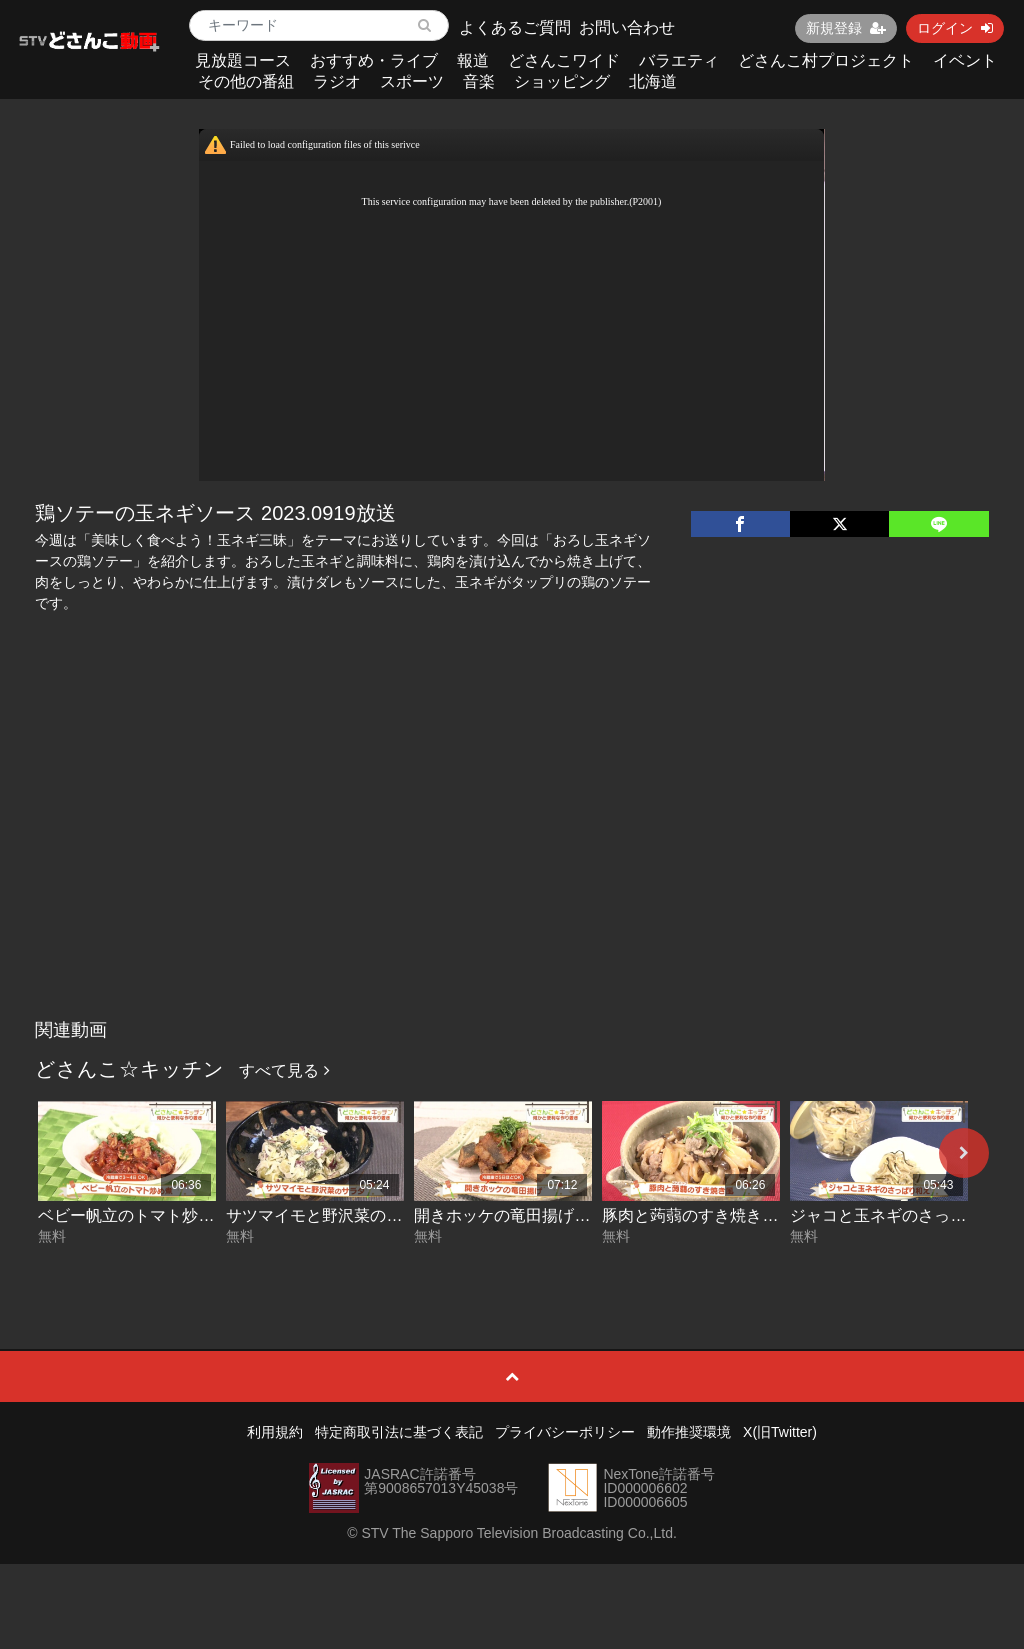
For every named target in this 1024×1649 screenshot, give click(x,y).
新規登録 (846, 28)
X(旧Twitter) (780, 1432)
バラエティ (679, 60)
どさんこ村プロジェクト (826, 60)
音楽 (479, 81)
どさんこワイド (564, 60)
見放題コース (243, 60)
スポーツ (412, 81)
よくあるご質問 (515, 27)
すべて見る (284, 1070)
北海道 (653, 81)
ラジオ (337, 81)
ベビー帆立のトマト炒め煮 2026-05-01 (177, 1215)
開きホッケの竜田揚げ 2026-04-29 (537, 1215)
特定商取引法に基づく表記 (399, 1432)
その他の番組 (246, 81)
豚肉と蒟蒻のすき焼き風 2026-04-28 (733, 1215)
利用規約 (275, 1432)
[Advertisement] (512, 860)
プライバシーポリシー (565, 1432)
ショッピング (562, 81)
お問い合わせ (627, 27)
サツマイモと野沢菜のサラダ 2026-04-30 (373, 1215)
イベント (965, 60)
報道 (473, 60)
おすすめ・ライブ (374, 60)
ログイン (955, 28)
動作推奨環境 (689, 1432)
